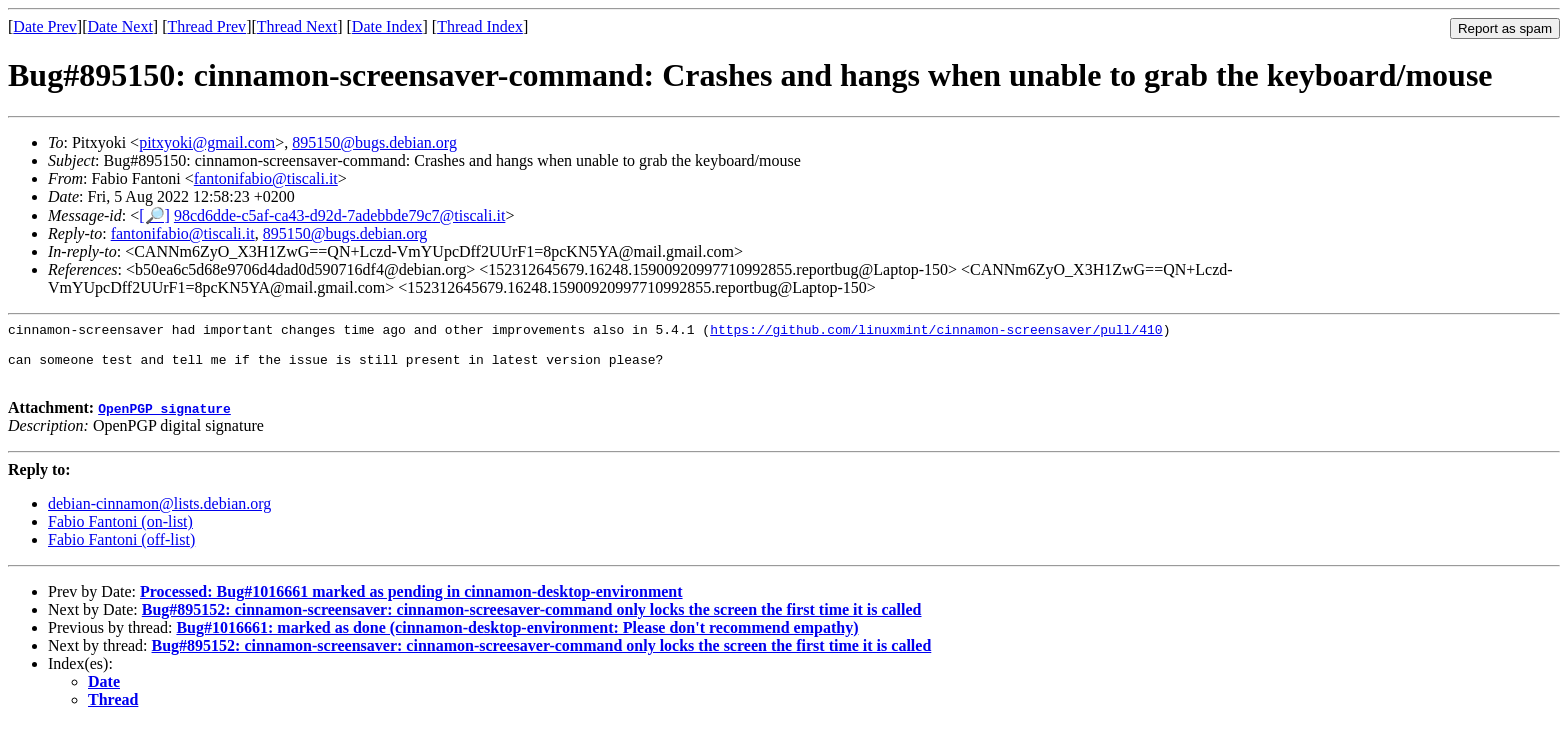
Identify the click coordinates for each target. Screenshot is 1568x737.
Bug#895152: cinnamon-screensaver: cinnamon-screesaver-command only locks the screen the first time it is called (532, 621)
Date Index (387, 26)
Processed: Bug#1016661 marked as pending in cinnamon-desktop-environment (411, 603)
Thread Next (297, 26)
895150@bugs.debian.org (374, 142)
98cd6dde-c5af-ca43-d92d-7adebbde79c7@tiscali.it (340, 215)
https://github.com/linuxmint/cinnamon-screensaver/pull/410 (936, 332)
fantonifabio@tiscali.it (266, 178)
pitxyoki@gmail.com (207, 142)
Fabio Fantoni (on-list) (120, 533)
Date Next (120, 26)
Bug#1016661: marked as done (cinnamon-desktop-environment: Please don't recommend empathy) (517, 639)
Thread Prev (206, 26)
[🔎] (154, 215)
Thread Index (480, 26)
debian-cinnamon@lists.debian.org (159, 515)
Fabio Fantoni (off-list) (121, 551)
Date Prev (45, 26)
